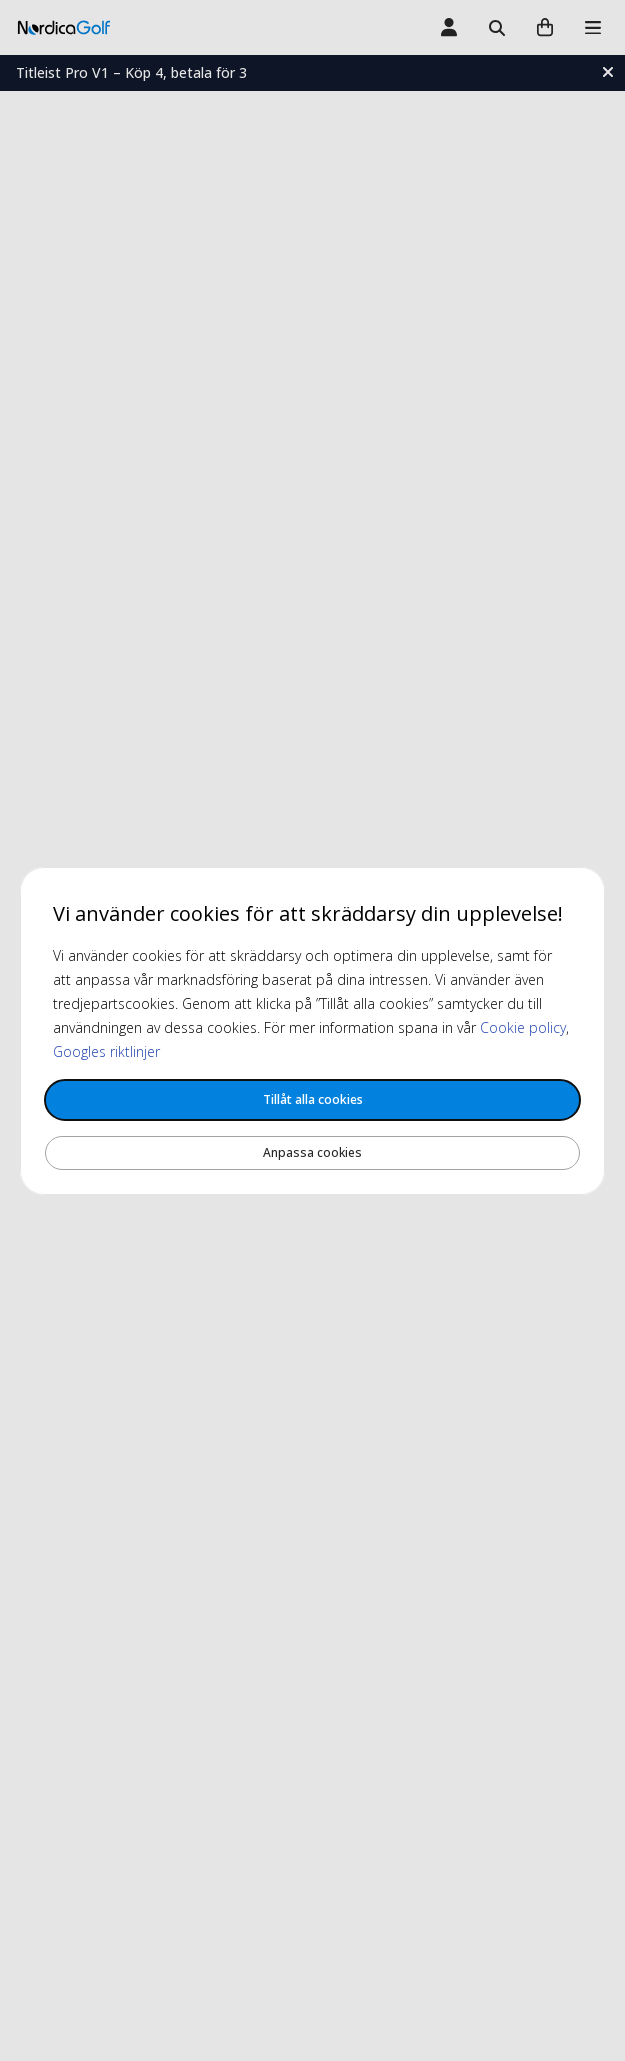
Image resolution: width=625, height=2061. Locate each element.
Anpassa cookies (312, 1152)
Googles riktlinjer (106, 1051)
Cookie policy (523, 1027)
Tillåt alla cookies (313, 1099)
